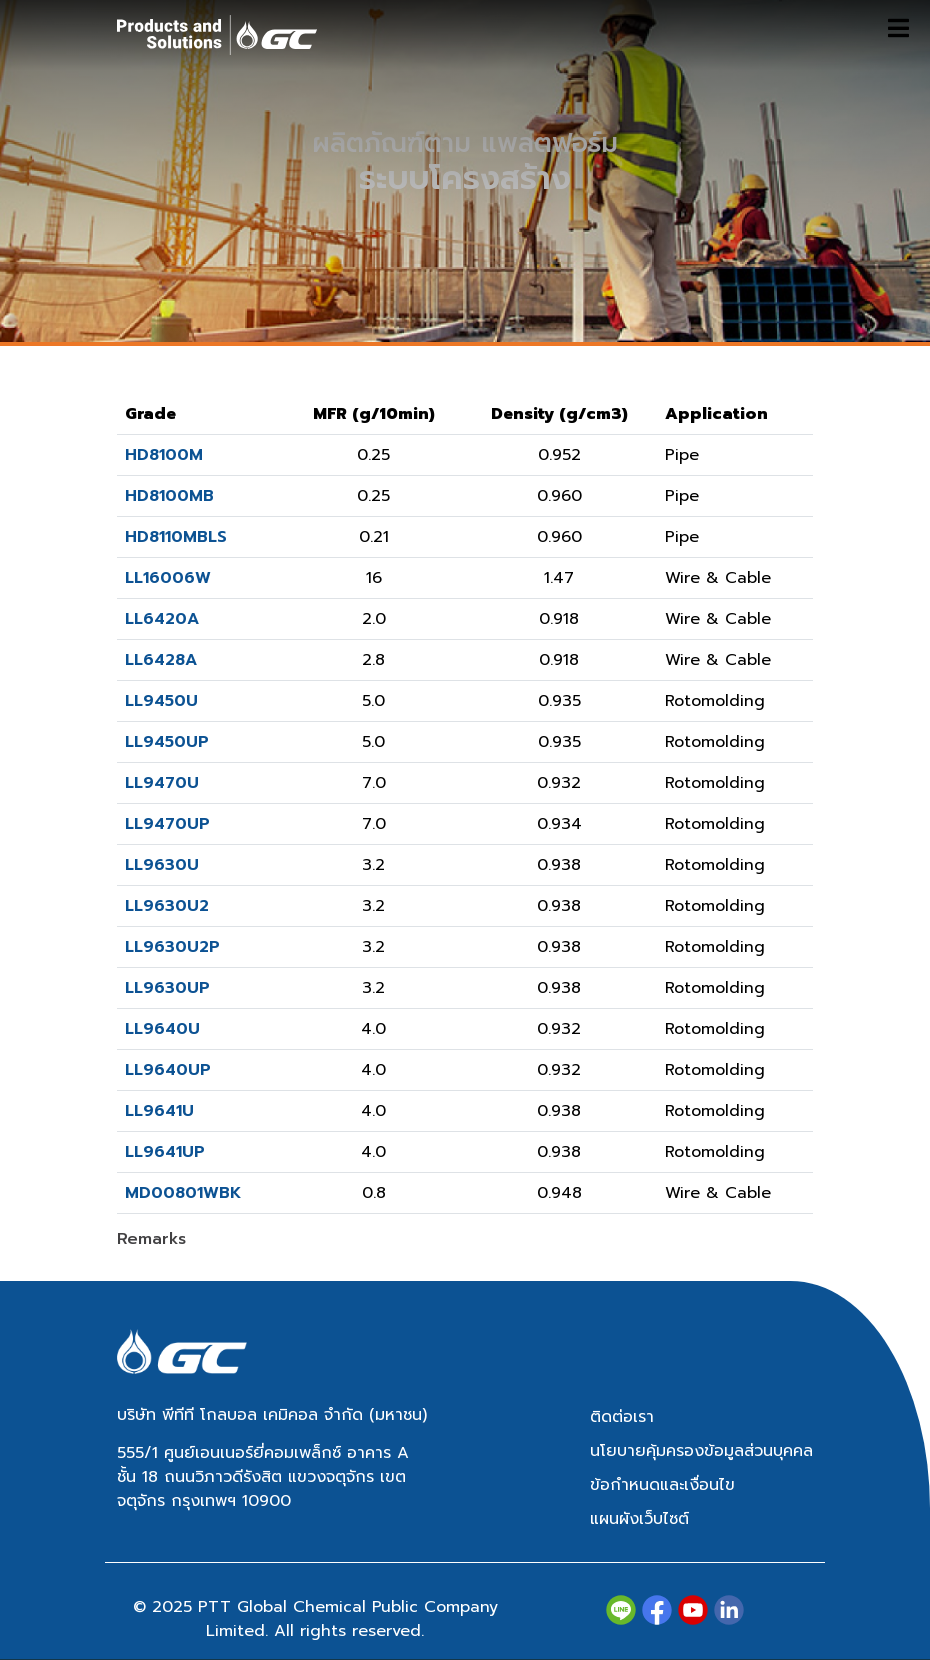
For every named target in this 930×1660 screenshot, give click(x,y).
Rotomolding (715, 701)
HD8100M (164, 455)
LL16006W (168, 578)
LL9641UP (165, 1152)
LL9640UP (168, 1070)
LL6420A (162, 619)
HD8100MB (169, 496)
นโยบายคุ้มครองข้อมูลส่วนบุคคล (701, 1451)
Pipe (682, 455)
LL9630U (162, 865)
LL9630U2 (167, 906)
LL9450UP (167, 742)
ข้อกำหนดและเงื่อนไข (662, 1485)
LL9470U (162, 783)
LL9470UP (167, 824)
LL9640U (162, 1029)
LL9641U (159, 1111)
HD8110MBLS (176, 537)
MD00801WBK (183, 1193)
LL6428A (161, 660)
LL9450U (161, 701)
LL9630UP (167, 988)
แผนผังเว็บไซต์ (639, 1519)
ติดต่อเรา (622, 1417)
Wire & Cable (718, 578)
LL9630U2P (172, 947)
